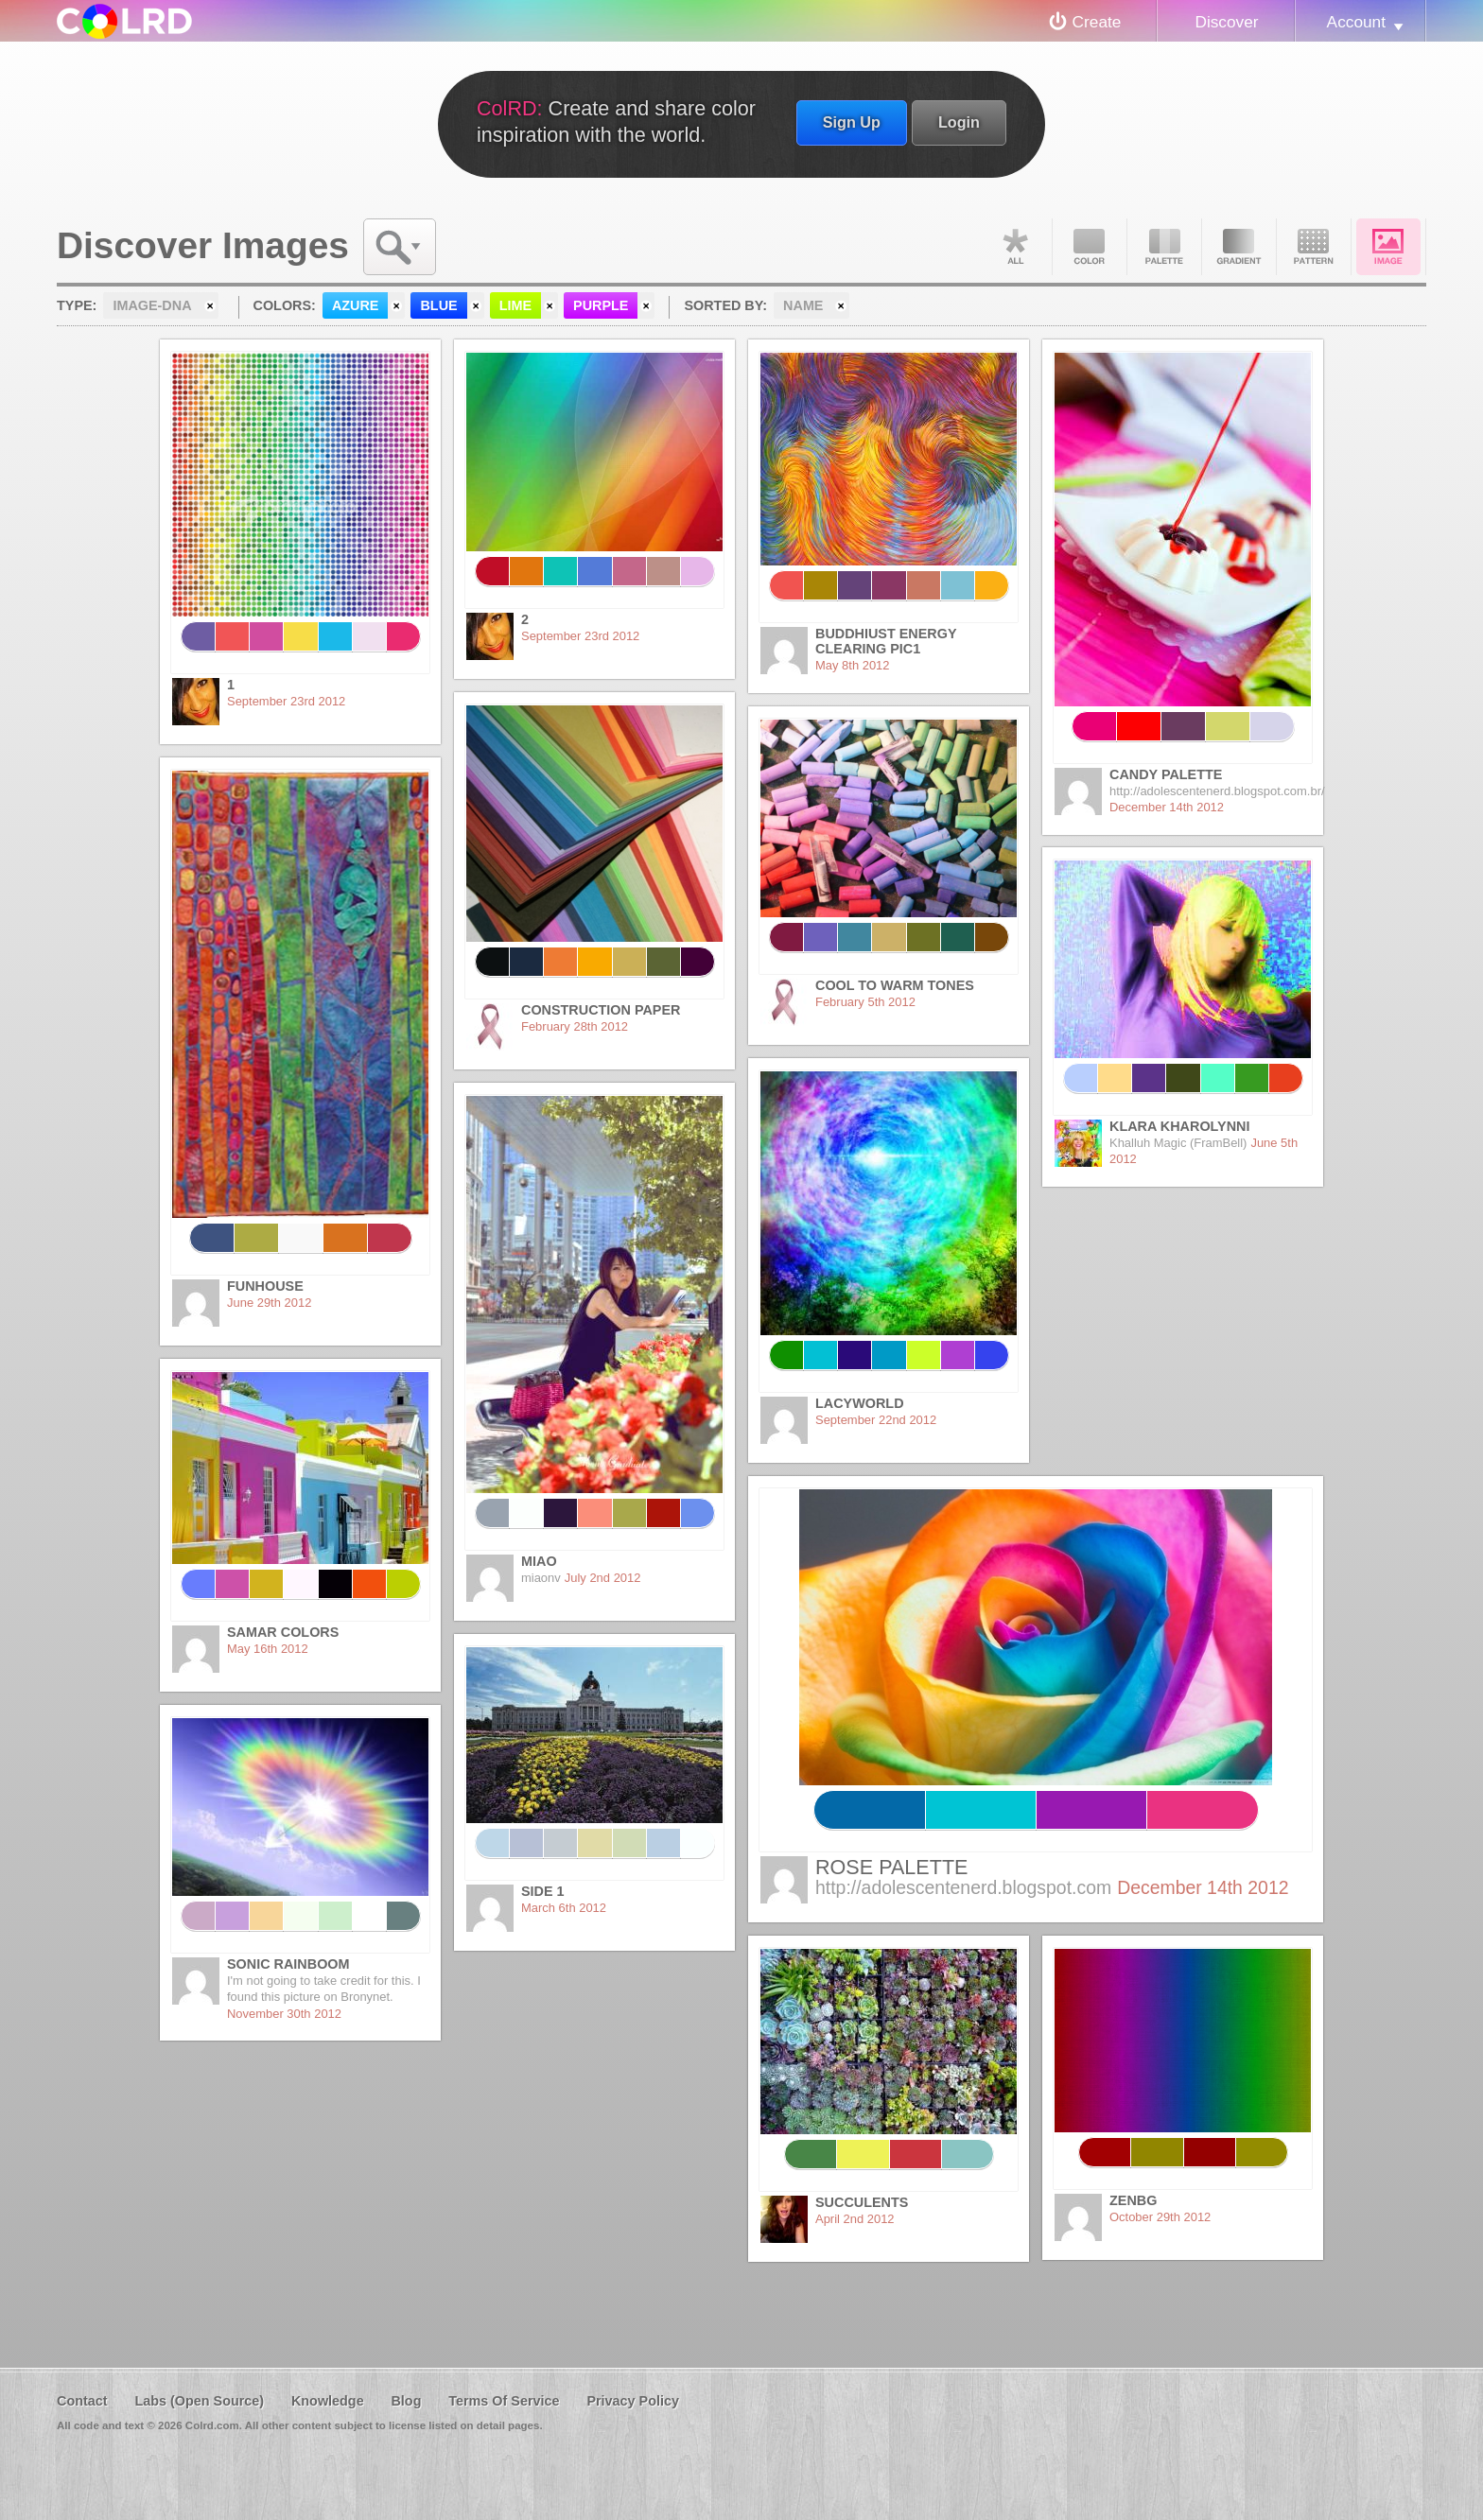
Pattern (1314, 246)
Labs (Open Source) (199, 2400)
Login (959, 121)
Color (1089, 246)
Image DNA (1388, 246)
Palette (1164, 246)
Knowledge (327, 2400)
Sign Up (852, 121)
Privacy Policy (632, 2400)
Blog (406, 2400)
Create (1097, 21)
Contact (82, 2400)
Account (1356, 21)
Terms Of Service (503, 2400)
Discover (1226, 21)
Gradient (1239, 246)
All (1015, 246)
